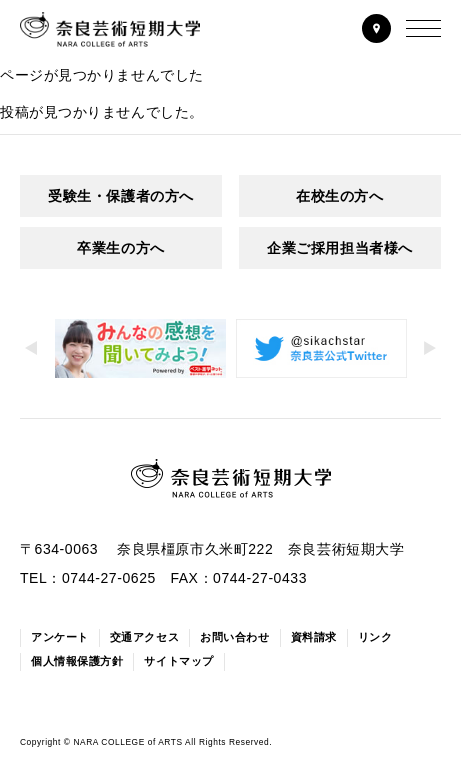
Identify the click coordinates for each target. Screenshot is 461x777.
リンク (375, 637)
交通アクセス (144, 637)
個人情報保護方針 (77, 661)
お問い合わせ (234, 637)
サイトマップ (178, 661)
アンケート (60, 637)
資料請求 (314, 637)
